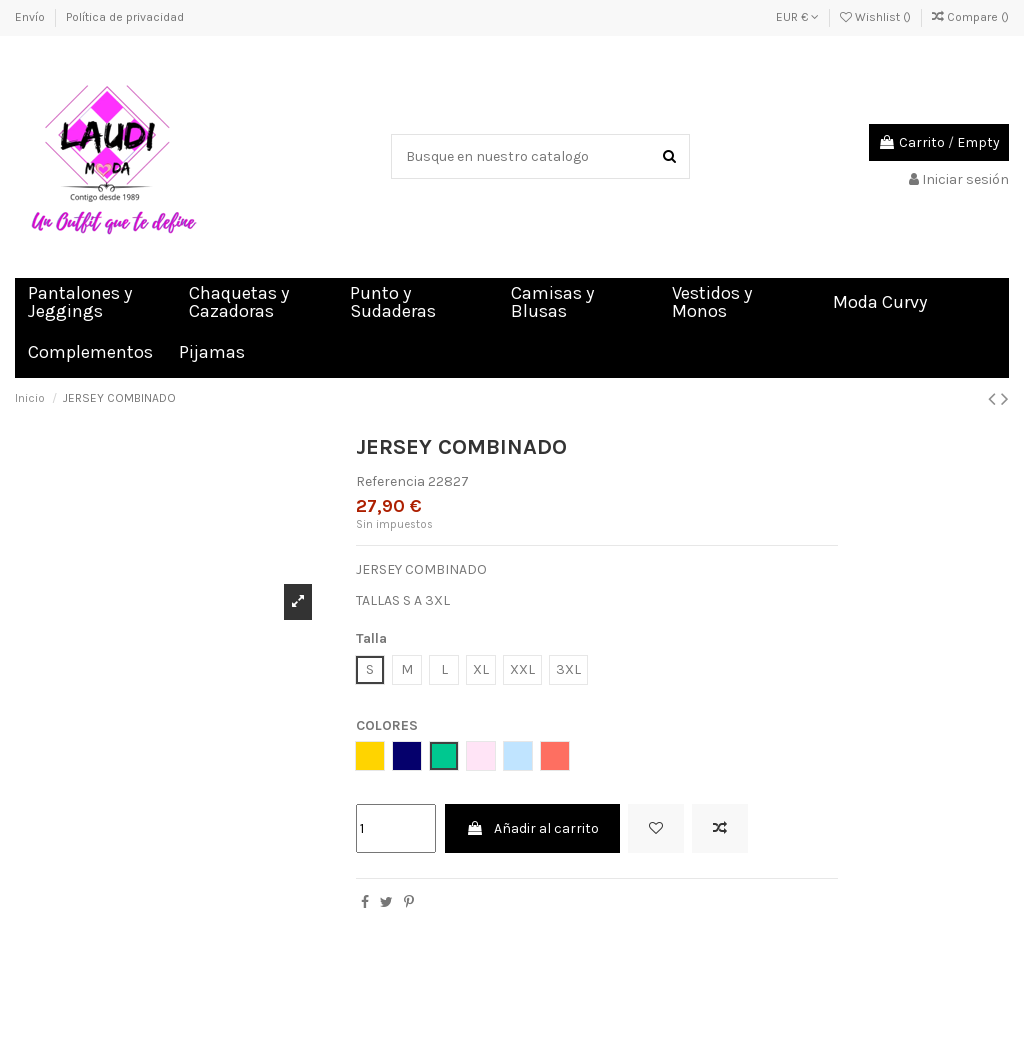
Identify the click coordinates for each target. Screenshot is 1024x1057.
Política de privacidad (125, 17)
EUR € (797, 17)
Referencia (390, 481)
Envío (31, 17)
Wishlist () (877, 17)
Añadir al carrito (532, 828)
